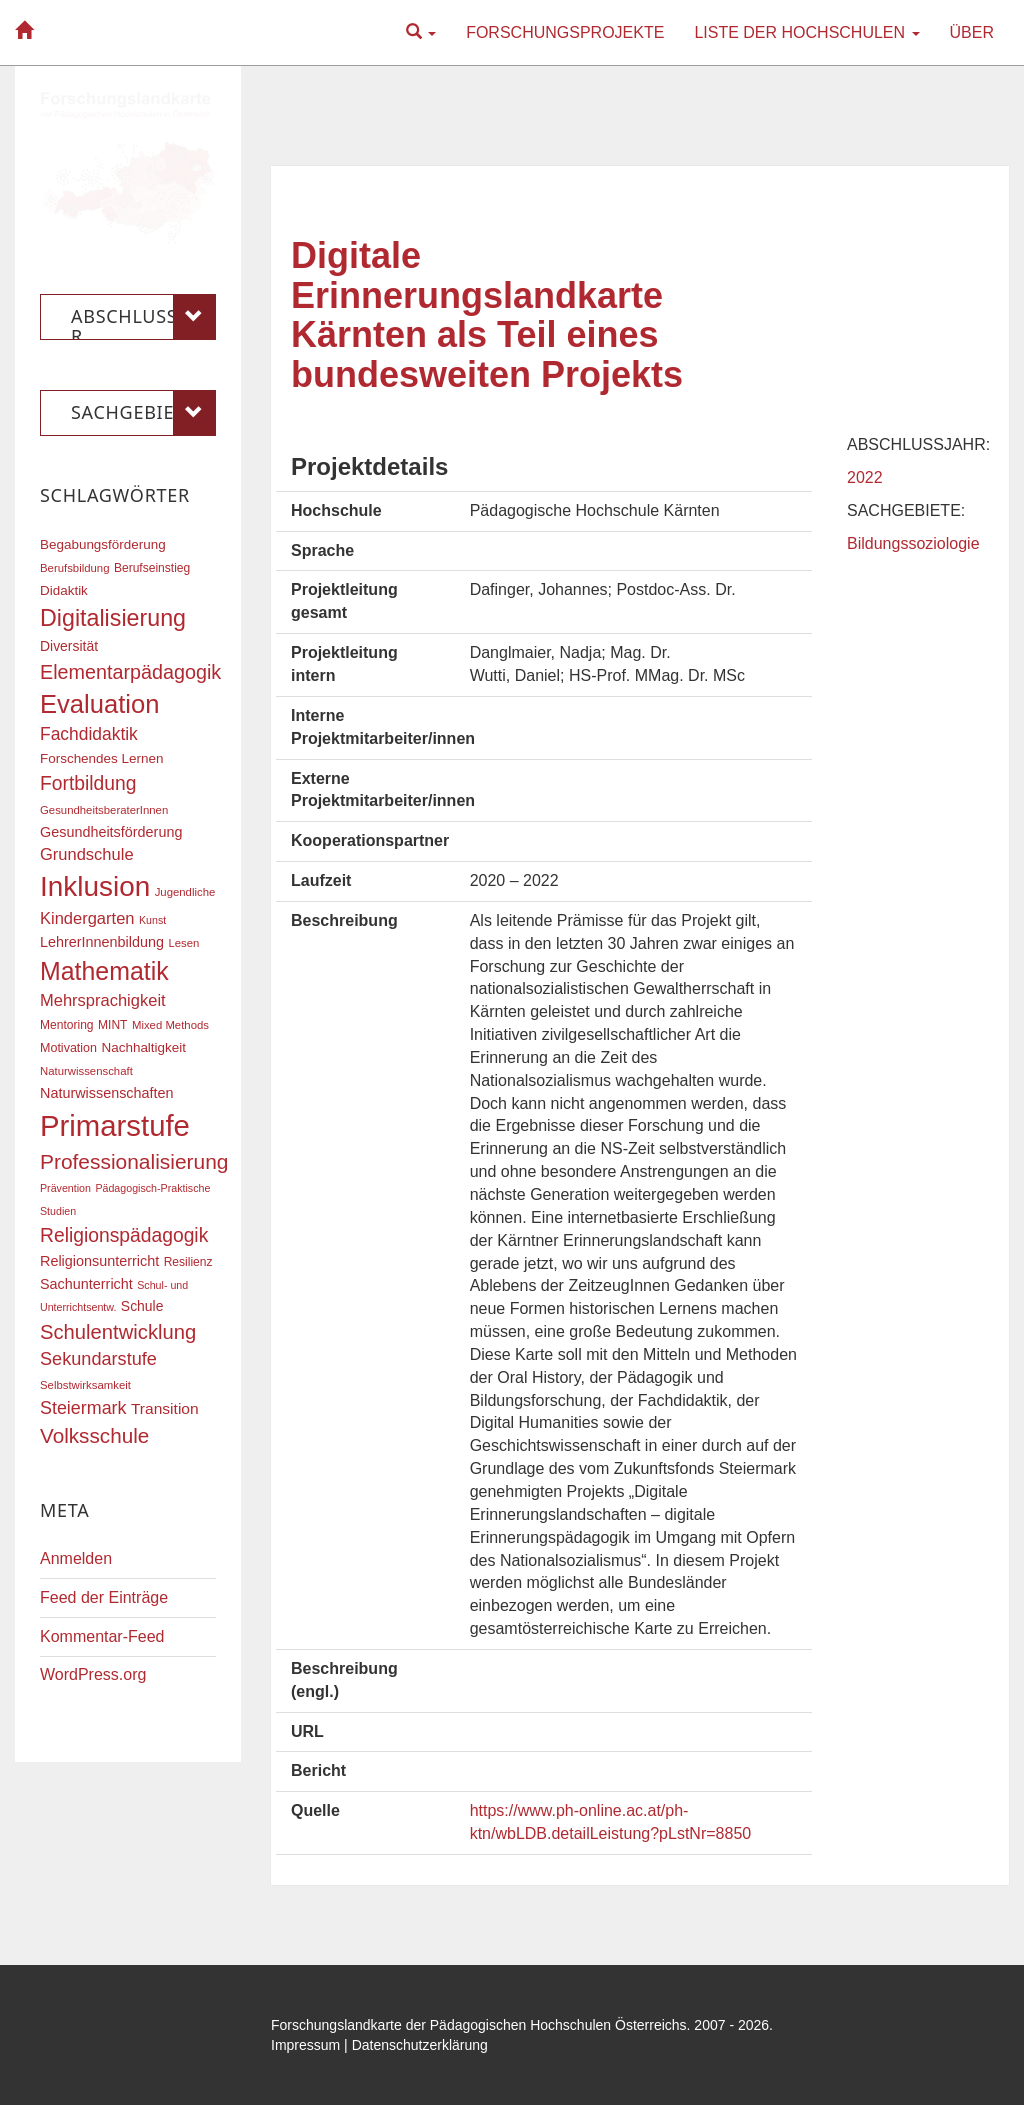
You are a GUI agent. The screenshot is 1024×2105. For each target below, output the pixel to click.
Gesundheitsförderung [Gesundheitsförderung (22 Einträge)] (111, 832)
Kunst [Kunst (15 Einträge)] (152, 920)
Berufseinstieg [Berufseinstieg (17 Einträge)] (152, 568)
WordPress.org (93, 1674)
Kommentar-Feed (102, 1636)
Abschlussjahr (143, 317)
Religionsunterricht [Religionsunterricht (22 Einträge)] (99, 1261)
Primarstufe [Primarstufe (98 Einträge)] (115, 1125)
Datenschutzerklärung (420, 2045)
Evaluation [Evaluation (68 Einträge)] (100, 704)
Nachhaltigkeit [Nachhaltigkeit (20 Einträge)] (144, 1047)
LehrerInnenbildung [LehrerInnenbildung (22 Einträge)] (102, 942)
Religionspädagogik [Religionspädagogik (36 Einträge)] (124, 1235)
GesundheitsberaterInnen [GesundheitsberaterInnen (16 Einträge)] (104, 810)
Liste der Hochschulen (806, 32)
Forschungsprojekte (565, 32)
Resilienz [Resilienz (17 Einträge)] (188, 1262)
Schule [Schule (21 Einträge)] (142, 1306)
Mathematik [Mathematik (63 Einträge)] (104, 971)
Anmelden (76, 1558)
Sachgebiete (143, 413)
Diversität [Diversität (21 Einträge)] (69, 646)
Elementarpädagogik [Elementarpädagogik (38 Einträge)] (130, 672)
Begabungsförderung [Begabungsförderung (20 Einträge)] (103, 544)
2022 (865, 477)
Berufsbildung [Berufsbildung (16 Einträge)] (74, 568)
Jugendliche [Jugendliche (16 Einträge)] (185, 892)
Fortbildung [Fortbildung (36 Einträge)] (88, 783)
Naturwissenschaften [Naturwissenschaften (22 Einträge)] (107, 1093)
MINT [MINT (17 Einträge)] (112, 1025)
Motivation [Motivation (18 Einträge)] (68, 1048)
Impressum (305, 2045)
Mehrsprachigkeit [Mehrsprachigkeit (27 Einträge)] (103, 1000)
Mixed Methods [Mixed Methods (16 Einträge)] (170, 1025)
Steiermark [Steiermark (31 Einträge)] (83, 1408)
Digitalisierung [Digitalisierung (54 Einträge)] (113, 618)
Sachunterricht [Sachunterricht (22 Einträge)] (86, 1284)
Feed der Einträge (104, 1597)
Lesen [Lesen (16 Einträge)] (183, 943)
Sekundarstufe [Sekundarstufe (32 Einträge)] (98, 1359)
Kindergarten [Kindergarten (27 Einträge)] (87, 918)
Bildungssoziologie (913, 543)
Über (972, 32)
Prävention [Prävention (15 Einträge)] (65, 1188)
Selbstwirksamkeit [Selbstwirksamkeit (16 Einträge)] (85, 1385)
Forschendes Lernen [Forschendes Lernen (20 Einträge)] (101, 758)
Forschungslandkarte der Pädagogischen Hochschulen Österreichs (479, 2025)
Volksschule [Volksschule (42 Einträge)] (94, 1435)
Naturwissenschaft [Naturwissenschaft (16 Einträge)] (86, 1071)
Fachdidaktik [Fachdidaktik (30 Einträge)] (89, 734)
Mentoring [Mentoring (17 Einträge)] (67, 1025)
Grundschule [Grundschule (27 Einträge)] (87, 854)
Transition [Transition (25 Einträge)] (165, 1408)
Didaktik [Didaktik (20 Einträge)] (64, 590)
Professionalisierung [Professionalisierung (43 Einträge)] (134, 1161)
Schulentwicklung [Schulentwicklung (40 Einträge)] (118, 1332)
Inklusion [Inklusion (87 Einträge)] (95, 886)
